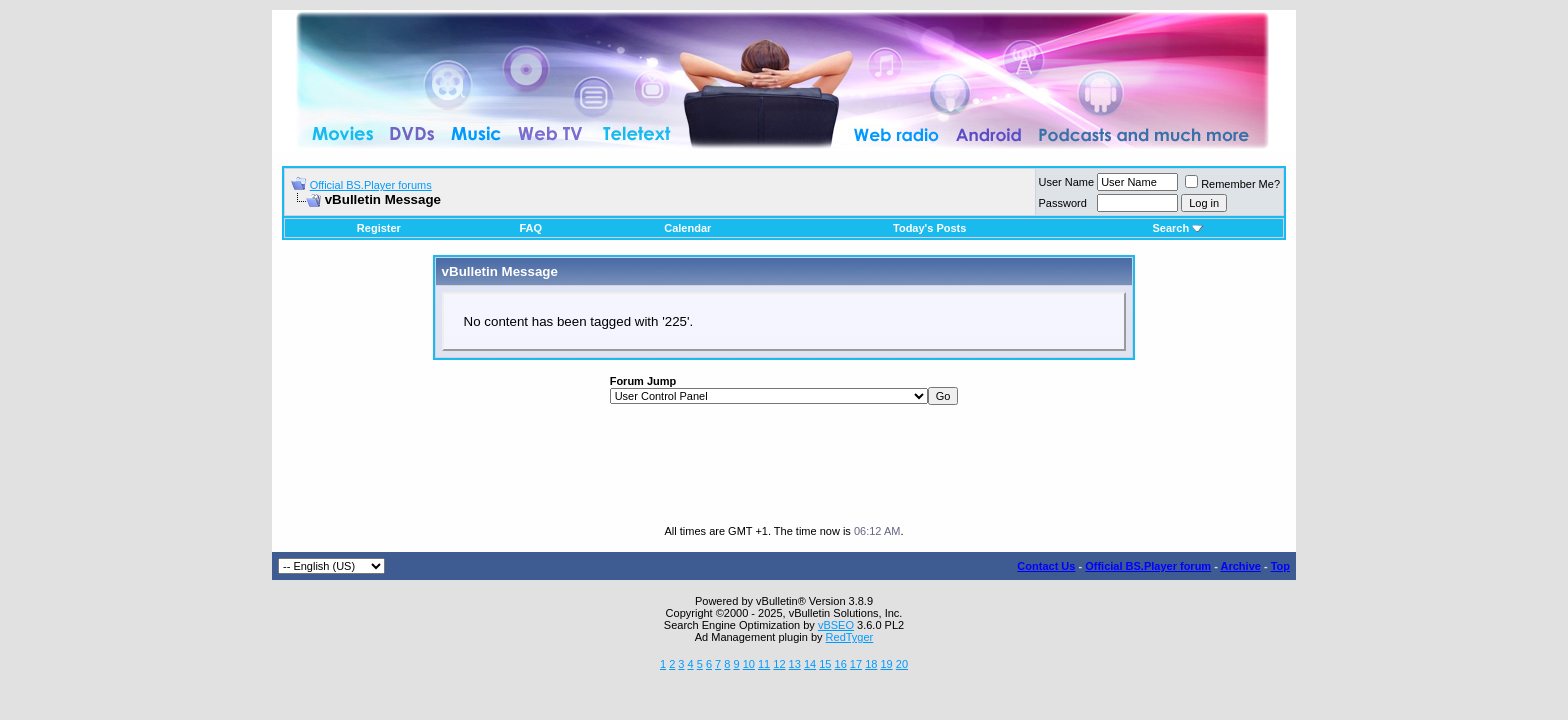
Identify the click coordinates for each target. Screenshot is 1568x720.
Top (1280, 566)
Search (1177, 228)
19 (886, 664)
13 (795, 664)
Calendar (687, 228)
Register (379, 228)
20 (902, 664)
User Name (1067, 182)
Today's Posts (929, 228)
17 (856, 664)
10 (749, 664)
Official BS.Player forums (371, 185)
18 (871, 664)
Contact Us (1046, 566)
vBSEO (836, 625)
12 (779, 664)
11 (764, 664)
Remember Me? (1232, 184)
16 (841, 664)
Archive (1241, 566)
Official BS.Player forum (1148, 566)
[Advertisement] (784, 465)
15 (825, 664)
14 (810, 664)
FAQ (530, 228)
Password (1063, 203)
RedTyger (850, 637)
